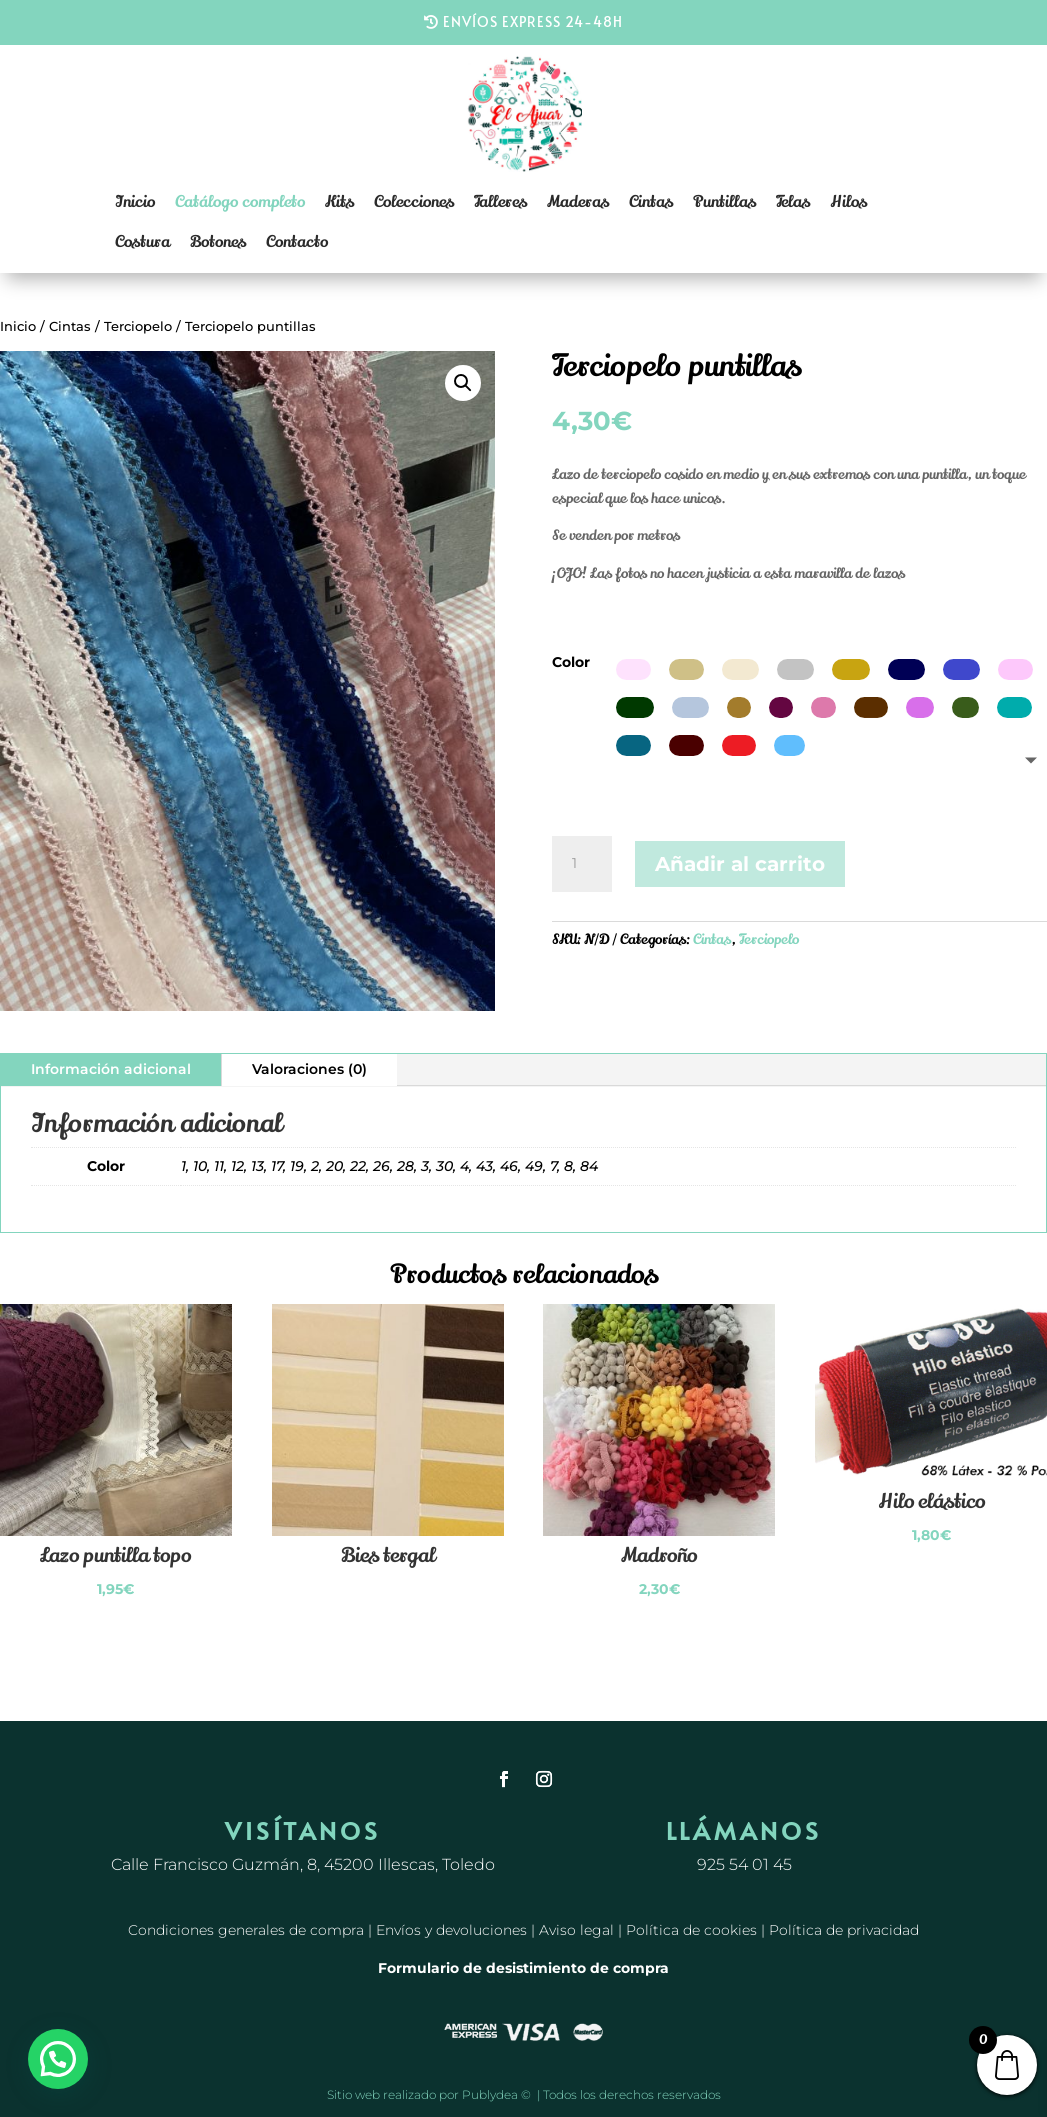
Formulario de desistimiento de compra (523, 1968)
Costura (142, 242)
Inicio (135, 202)
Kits (339, 202)
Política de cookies (691, 1930)
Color (571, 662)
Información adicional (111, 1069)
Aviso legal (576, 1930)
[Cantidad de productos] (582, 864)
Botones (218, 242)
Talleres (500, 202)
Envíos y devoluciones (451, 1930)
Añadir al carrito (740, 864)
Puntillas (724, 202)
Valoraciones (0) (309, 1069)
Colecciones (414, 202)
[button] (463, 383)
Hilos (848, 202)
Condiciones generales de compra (246, 1930)
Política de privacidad (844, 1930)
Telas (793, 202)
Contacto (297, 242)
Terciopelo (138, 326)
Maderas (578, 202)
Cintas (651, 202)
